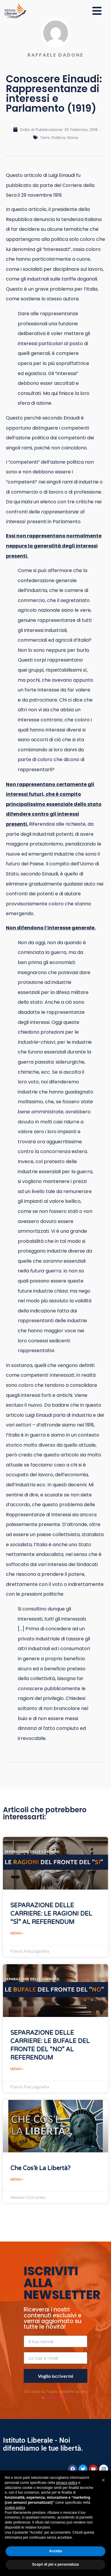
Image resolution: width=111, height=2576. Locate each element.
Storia (72, 137)
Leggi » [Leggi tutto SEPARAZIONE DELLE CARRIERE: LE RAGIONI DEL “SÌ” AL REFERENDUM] (16, 1933)
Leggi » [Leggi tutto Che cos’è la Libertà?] (16, 2179)
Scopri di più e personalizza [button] (55, 2564)
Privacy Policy (57, 2397)
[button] (103, 2480)
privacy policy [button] (66, 2483)
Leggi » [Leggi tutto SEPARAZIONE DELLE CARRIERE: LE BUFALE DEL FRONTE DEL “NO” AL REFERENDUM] (16, 2068)
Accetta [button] (55, 2551)
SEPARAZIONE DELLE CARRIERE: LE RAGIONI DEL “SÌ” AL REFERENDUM (51, 1914)
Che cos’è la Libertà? (40, 2168)
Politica (58, 137)
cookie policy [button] (15, 2507)
